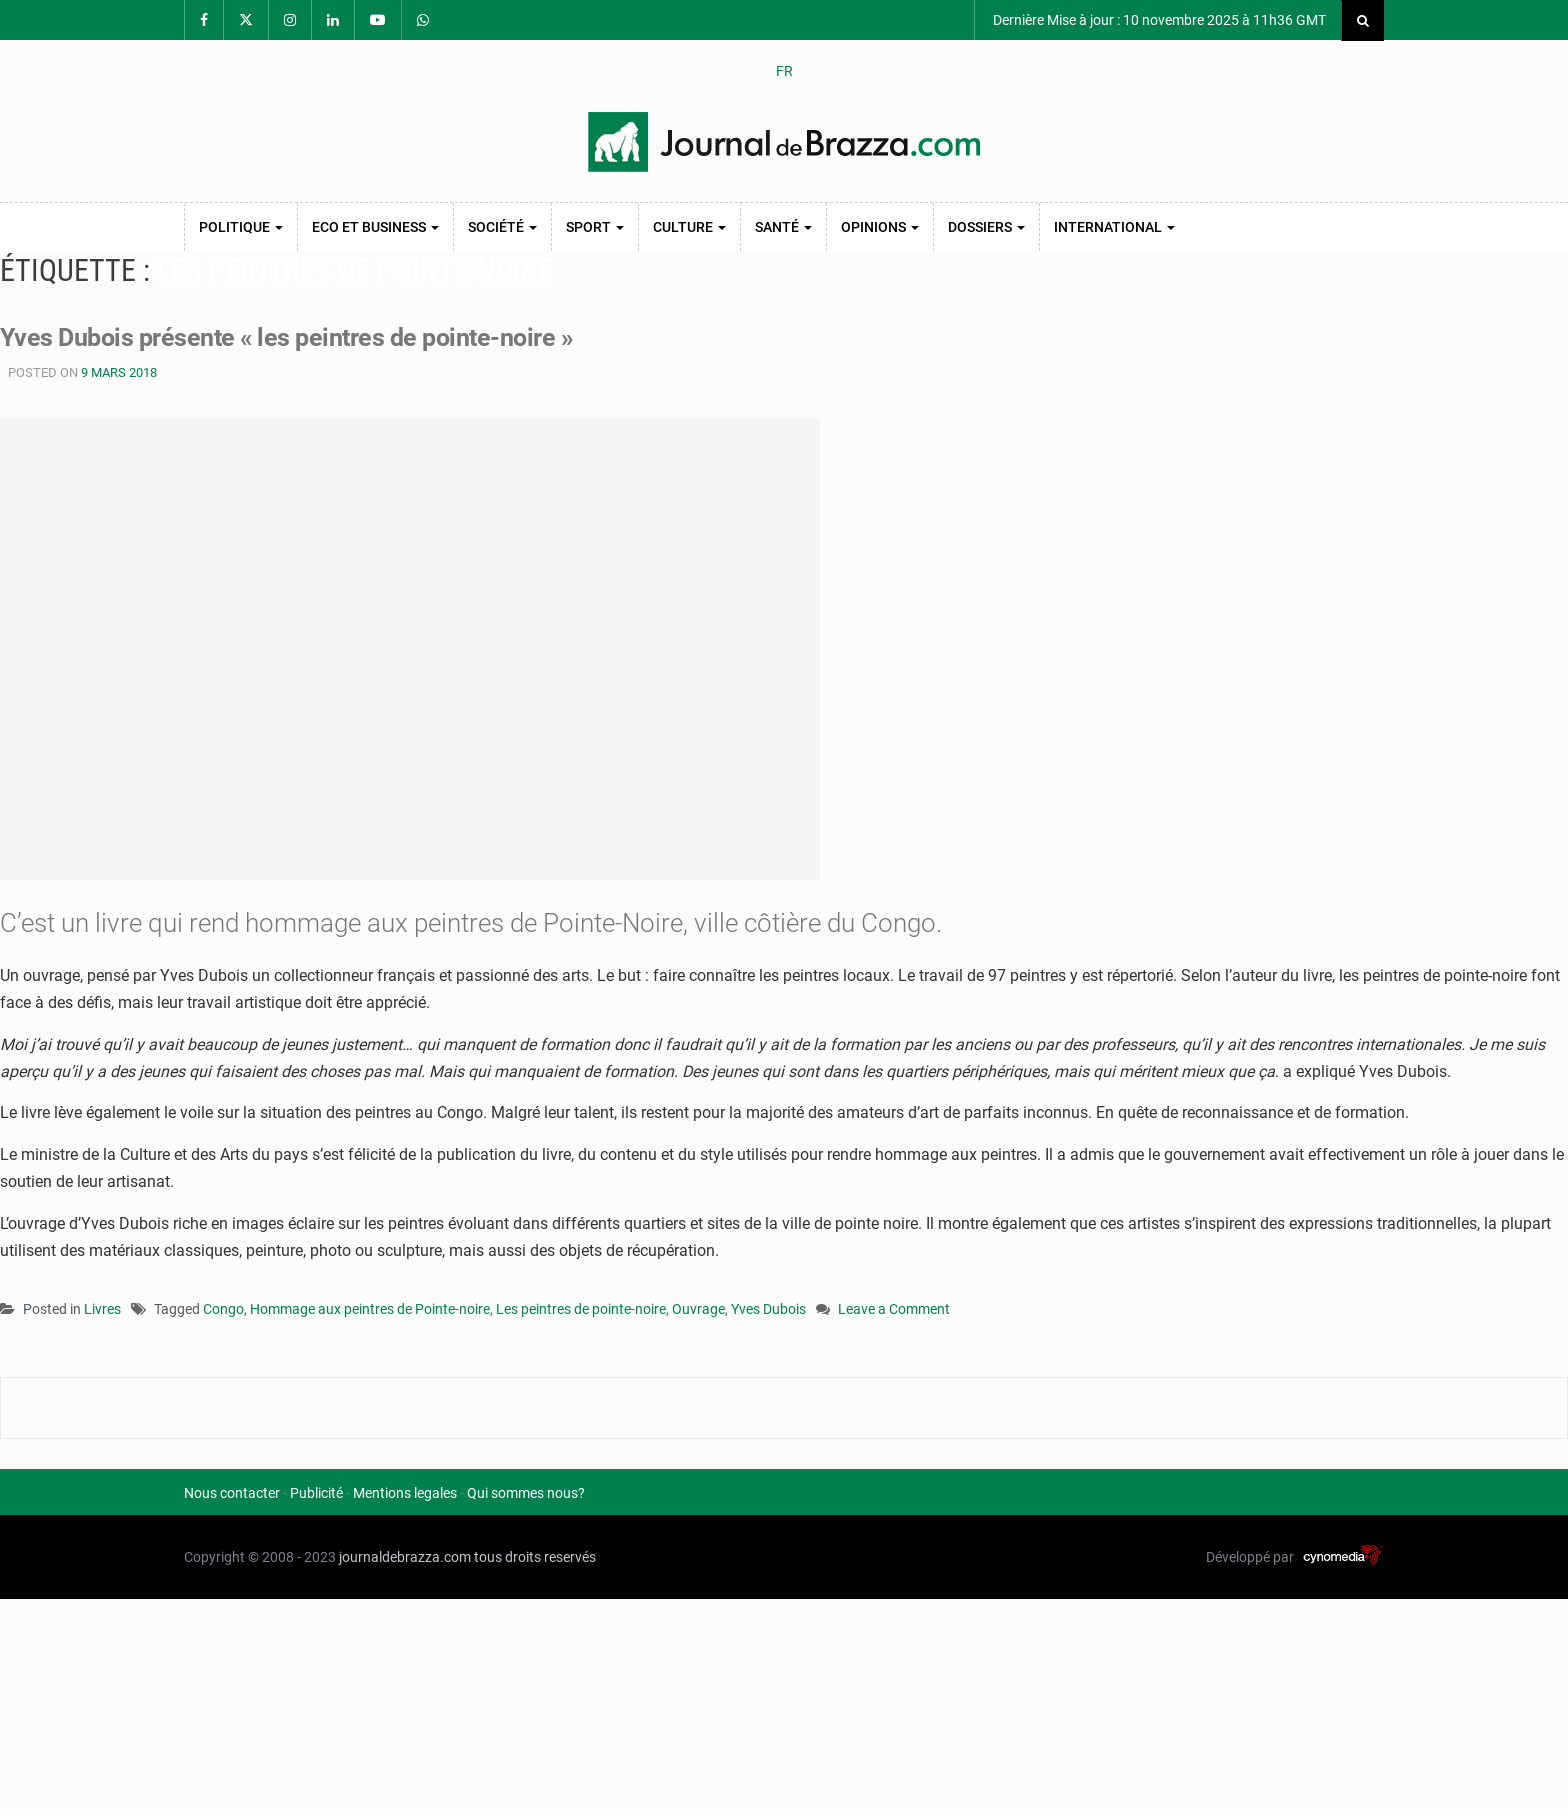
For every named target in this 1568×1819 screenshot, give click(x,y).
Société (502, 227)
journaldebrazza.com (405, 1556)
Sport (595, 227)
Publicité (316, 1492)
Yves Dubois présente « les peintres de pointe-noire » (295, 337)
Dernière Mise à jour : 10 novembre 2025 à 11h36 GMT (1158, 20)
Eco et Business (375, 227)
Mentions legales (405, 1492)
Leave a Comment (894, 1309)
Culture (689, 227)
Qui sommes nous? (526, 1492)
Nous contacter (232, 1492)
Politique (241, 227)
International (1114, 227)
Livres (102, 1308)
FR (784, 71)
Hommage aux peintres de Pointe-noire (370, 1308)
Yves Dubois (768, 1308)
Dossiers (986, 227)
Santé (783, 227)
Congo (223, 1308)
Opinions (880, 227)
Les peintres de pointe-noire (581, 1308)
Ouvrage (698, 1308)
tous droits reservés (535, 1556)
